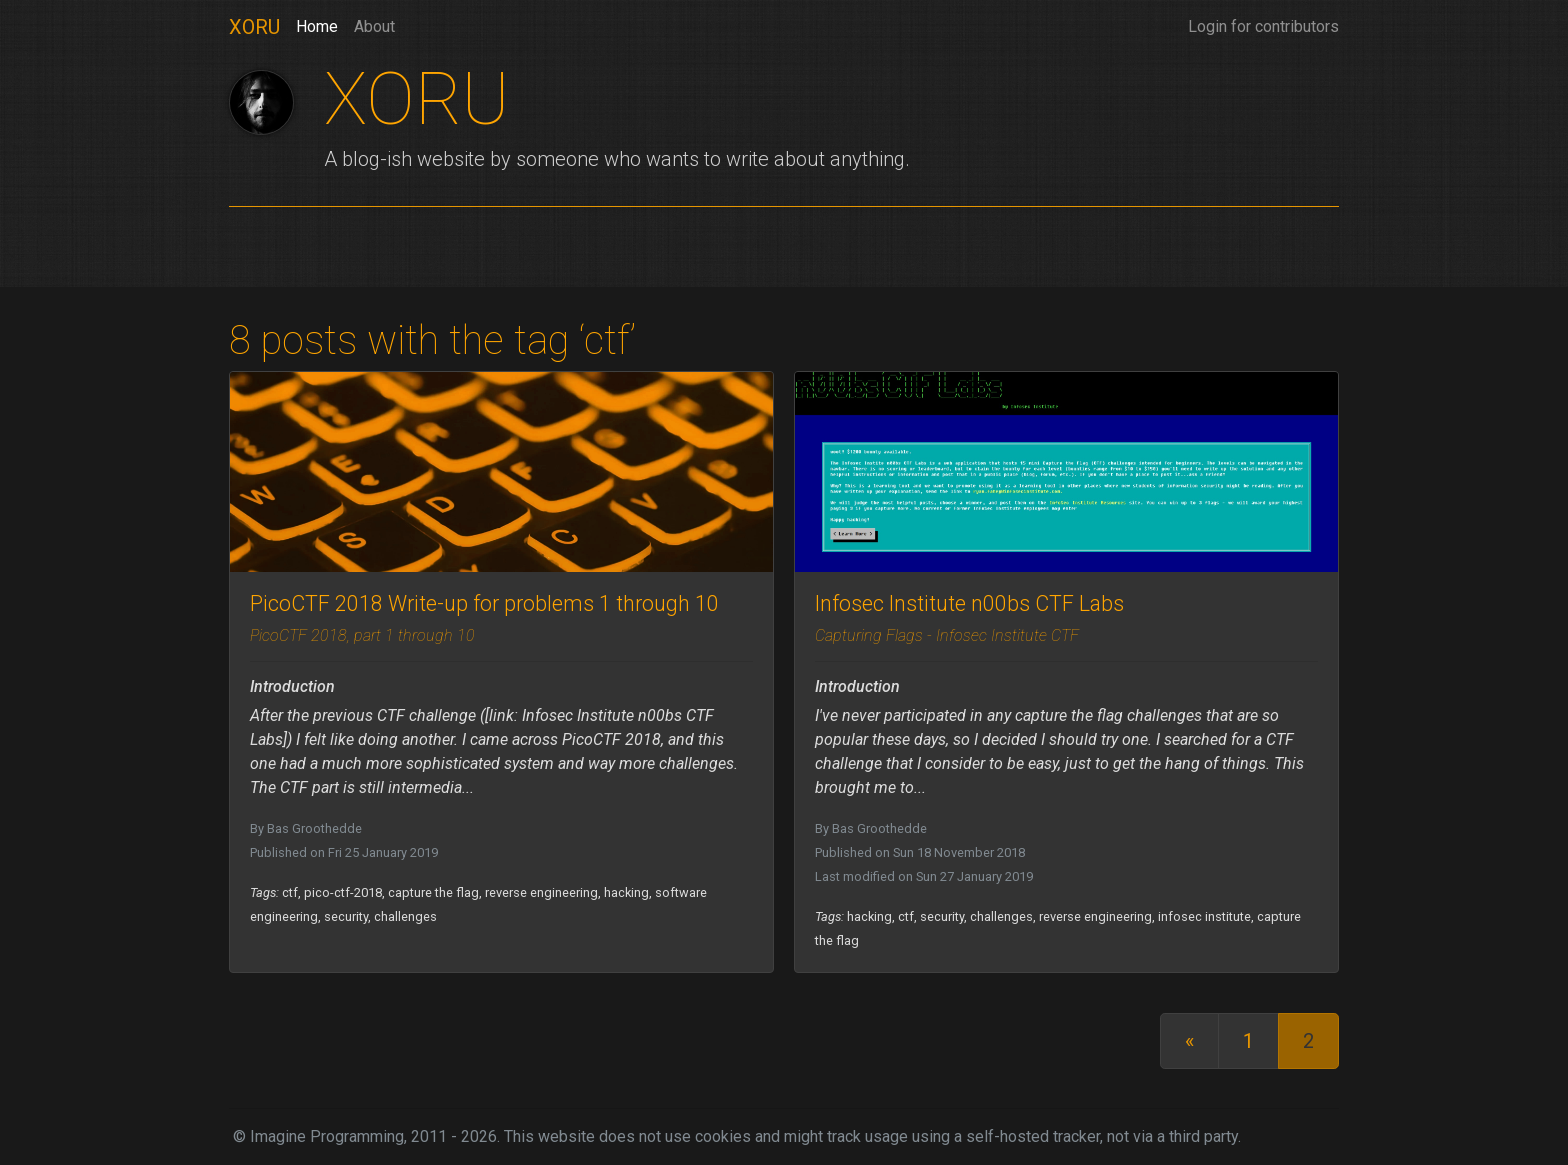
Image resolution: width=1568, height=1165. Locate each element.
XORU (254, 27)
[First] (1189, 1041)
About (374, 26)
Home (317, 25)
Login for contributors (1263, 26)
